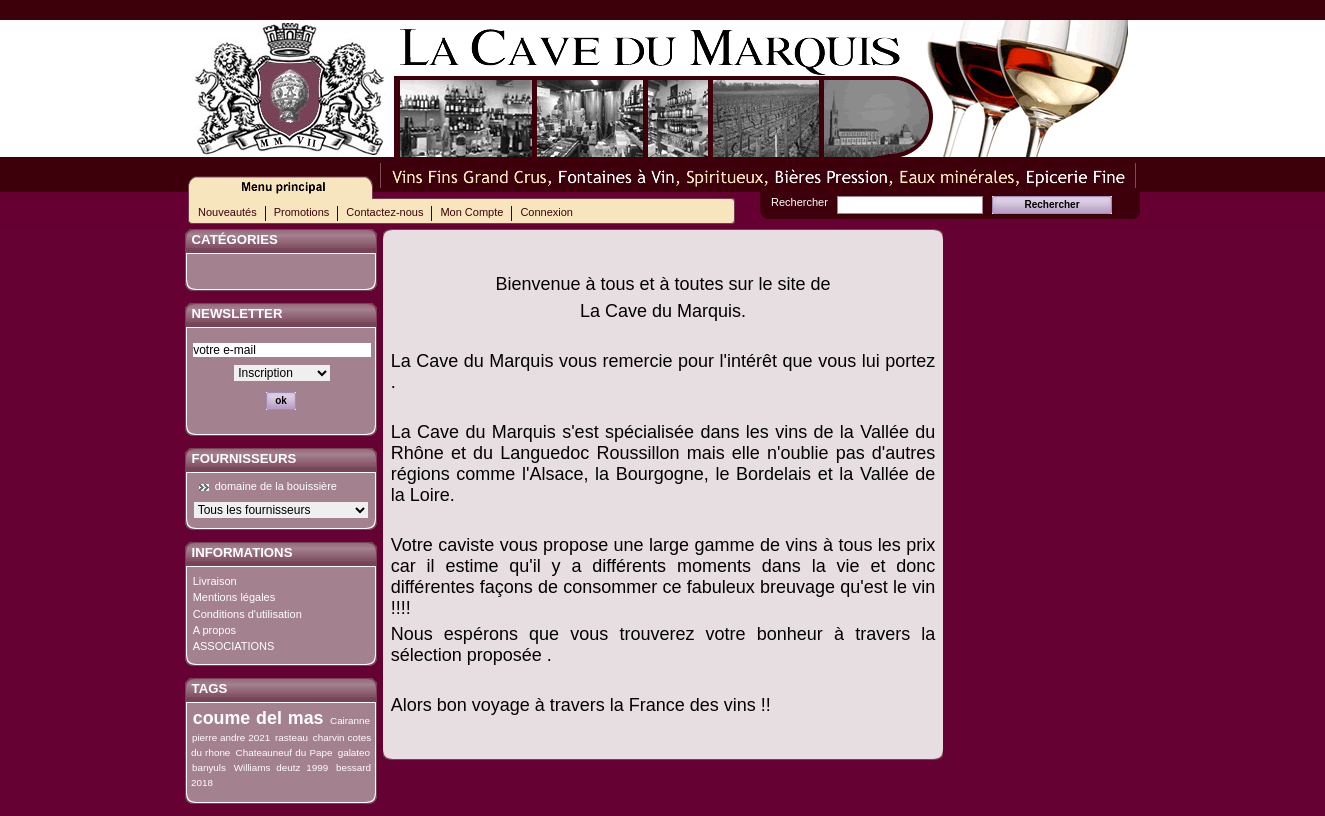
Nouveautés (227, 212)
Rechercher (799, 202)
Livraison (215, 581)
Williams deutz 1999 (281, 767)
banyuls (209, 767)
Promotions (302, 212)
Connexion (546, 212)
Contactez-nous (384, 212)
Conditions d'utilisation (247, 614)
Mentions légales (234, 597)
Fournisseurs (244, 458)
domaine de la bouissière (276, 486)
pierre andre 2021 (231, 737)
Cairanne (350, 720)
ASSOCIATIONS (234, 646)
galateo (354, 752)
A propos (214, 630)
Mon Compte (471, 212)
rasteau (291, 737)
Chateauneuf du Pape (284, 752)
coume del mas (258, 718)
